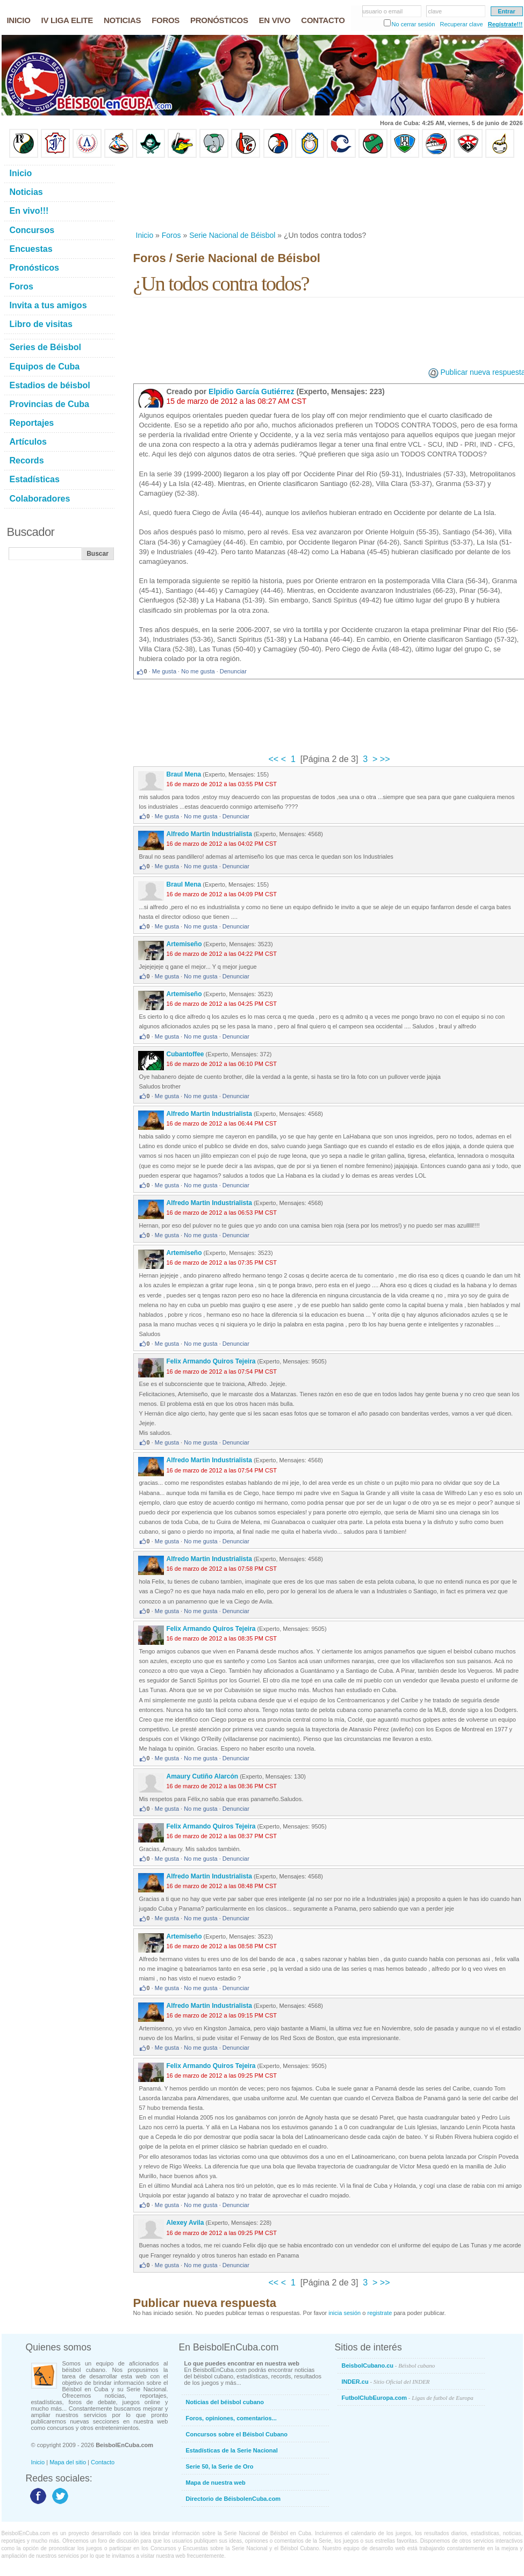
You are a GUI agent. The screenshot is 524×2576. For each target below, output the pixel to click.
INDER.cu (386, 2381)
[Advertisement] (181, 194)
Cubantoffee (185, 1054)
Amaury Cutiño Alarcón (203, 1776)
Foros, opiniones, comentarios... (231, 2418)
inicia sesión (344, 2313)
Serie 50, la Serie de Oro (220, 2466)
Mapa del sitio (67, 2462)
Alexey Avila (185, 2222)
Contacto (102, 2462)
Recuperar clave (461, 24)
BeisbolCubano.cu (388, 2365)
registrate (379, 2313)
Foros (171, 235)
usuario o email (383, 11)
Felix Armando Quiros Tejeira (211, 1361)
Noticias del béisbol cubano (225, 2402)
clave (435, 11)
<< (275, 759)
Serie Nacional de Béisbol (232, 235)
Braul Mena (184, 774)
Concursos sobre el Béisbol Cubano (237, 2434)
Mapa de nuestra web (216, 2482)
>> (383, 759)
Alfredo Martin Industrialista (209, 834)
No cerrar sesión (413, 24)
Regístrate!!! (505, 24)
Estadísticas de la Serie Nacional (232, 2450)
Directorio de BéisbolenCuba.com (233, 2498)
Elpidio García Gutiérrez (252, 391)
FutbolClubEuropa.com (407, 2397)
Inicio (145, 235)
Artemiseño (184, 944)
